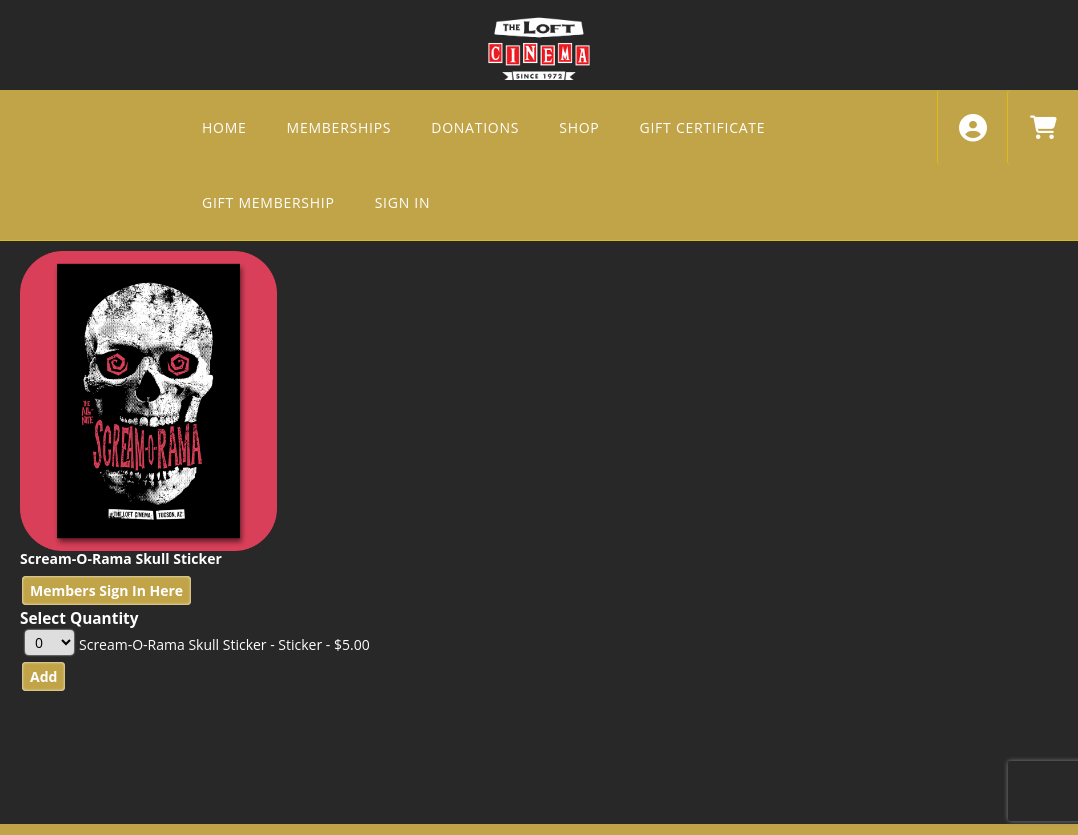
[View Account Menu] (972, 127)
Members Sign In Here (106, 590)
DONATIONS (475, 127)
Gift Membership (268, 202)
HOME (224, 127)
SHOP (579, 127)
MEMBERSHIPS (339, 127)
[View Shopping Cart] (1042, 127)
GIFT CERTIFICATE (703, 127)
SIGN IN (403, 202)
